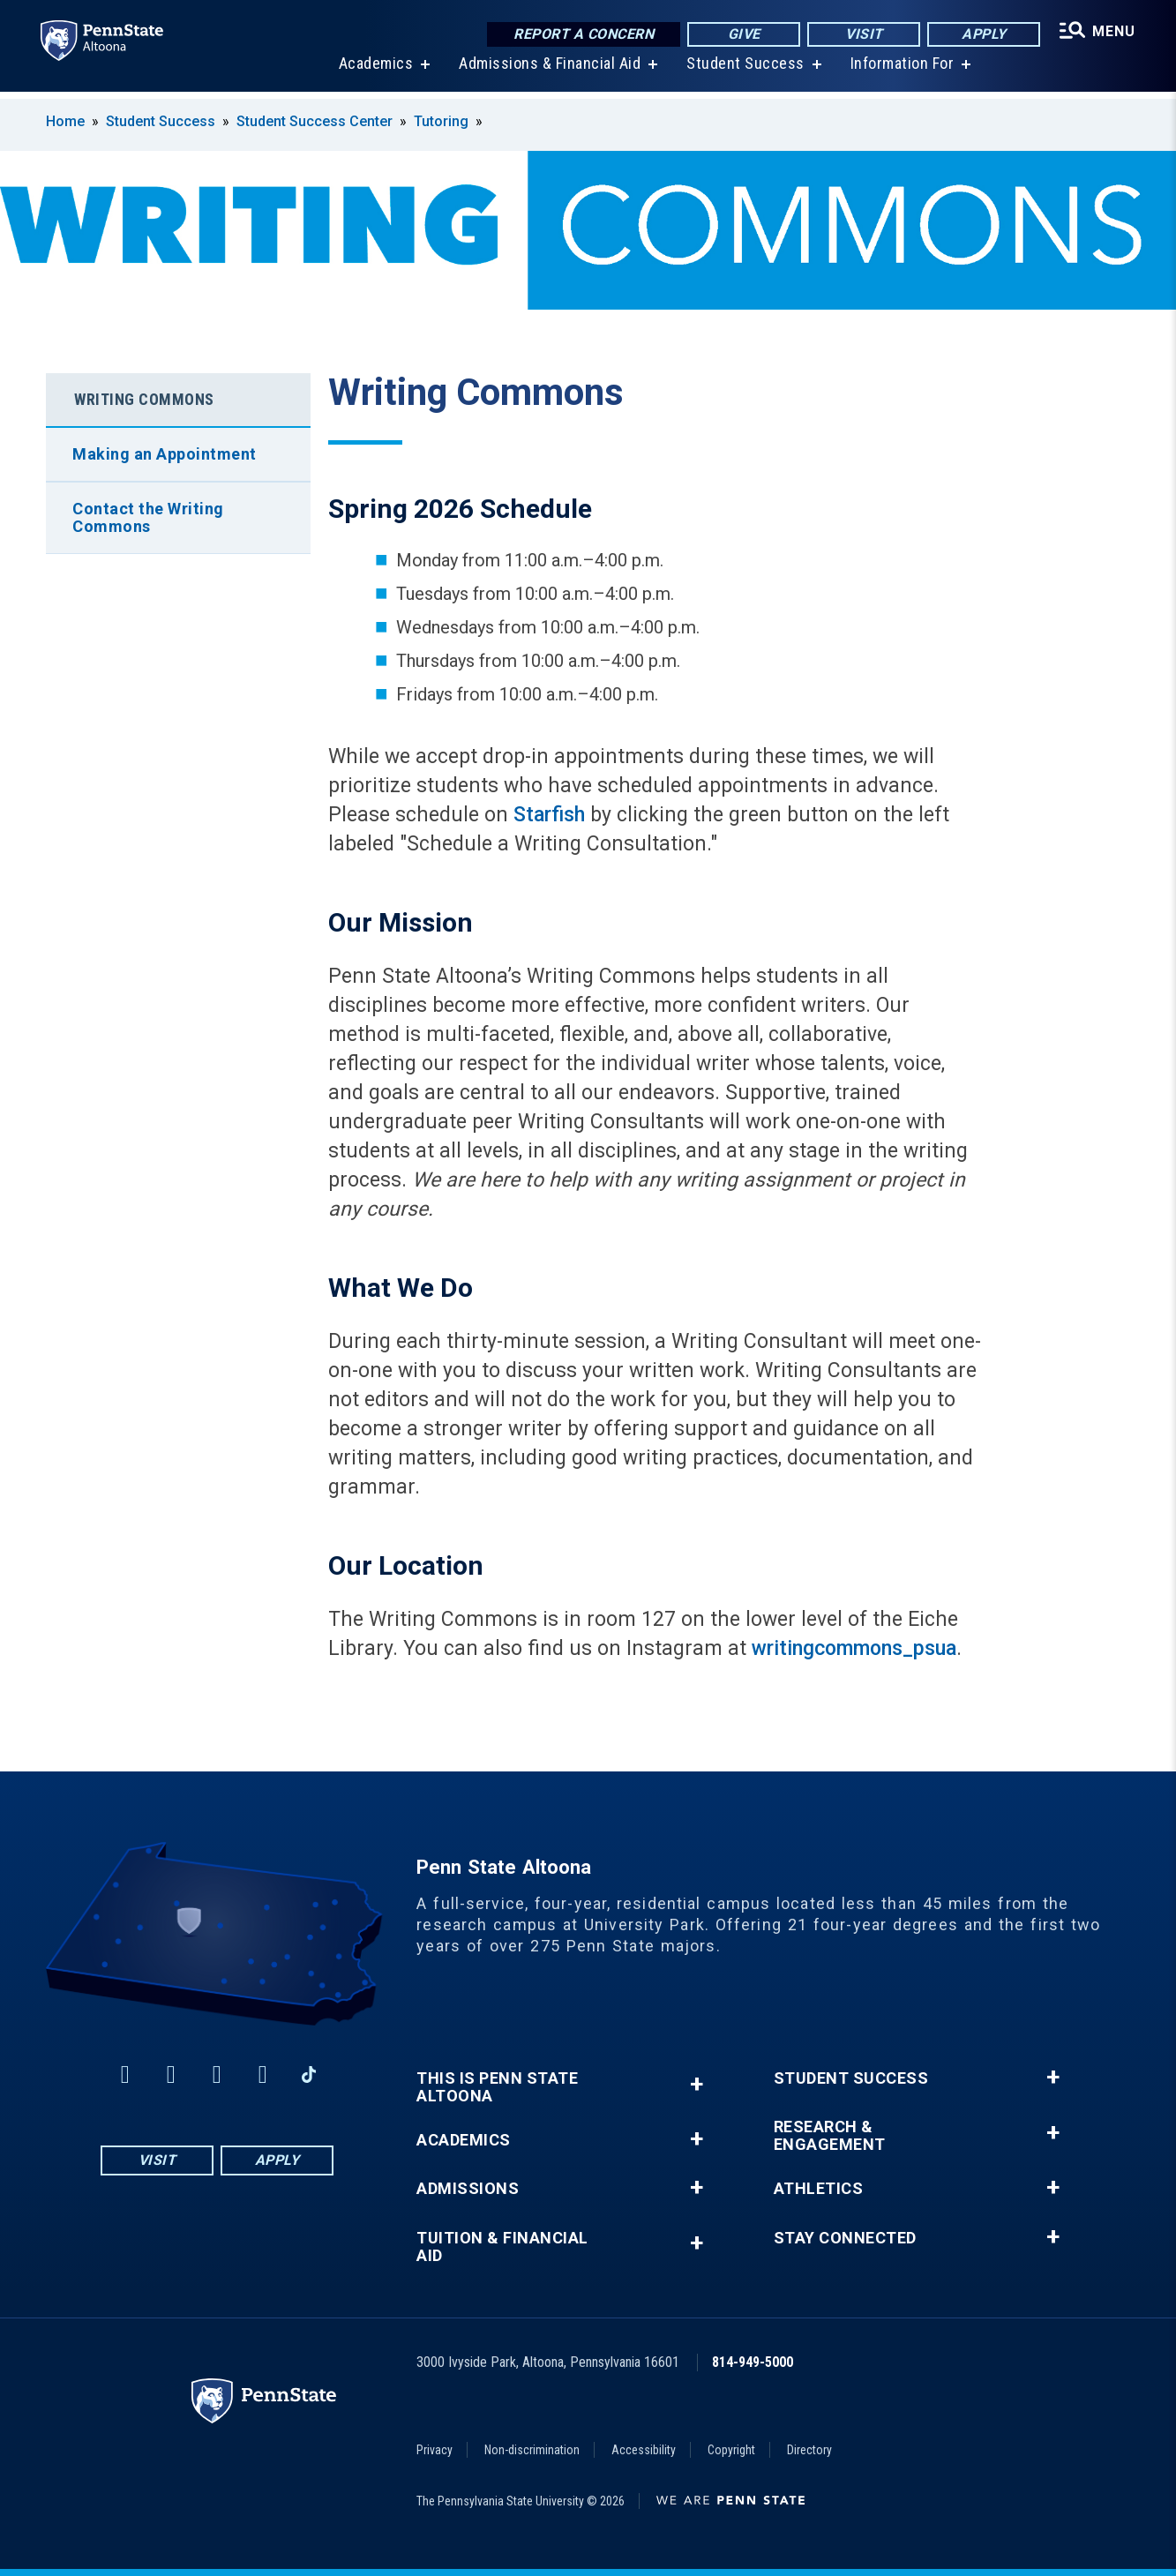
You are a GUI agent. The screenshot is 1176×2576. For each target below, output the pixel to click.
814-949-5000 (752, 2362)
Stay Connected (845, 2238)
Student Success (744, 70)
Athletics (819, 2189)
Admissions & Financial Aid (548, 70)
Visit (861, 34)
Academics (374, 70)
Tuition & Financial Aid (502, 2247)
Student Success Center (314, 121)
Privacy (434, 2450)
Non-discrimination (532, 2450)
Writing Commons (144, 399)
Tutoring (441, 121)
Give (741, 34)
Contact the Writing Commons (148, 517)
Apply (981, 34)
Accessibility (643, 2450)
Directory (809, 2450)
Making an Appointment (164, 454)
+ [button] (696, 2084)
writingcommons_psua (854, 1648)
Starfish (549, 815)
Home (65, 121)
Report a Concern (581, 34)
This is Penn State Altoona (497, 2087)
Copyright (731, 2450)
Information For (901, 70)
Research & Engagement (830, 2135)
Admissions (467, 2189)
